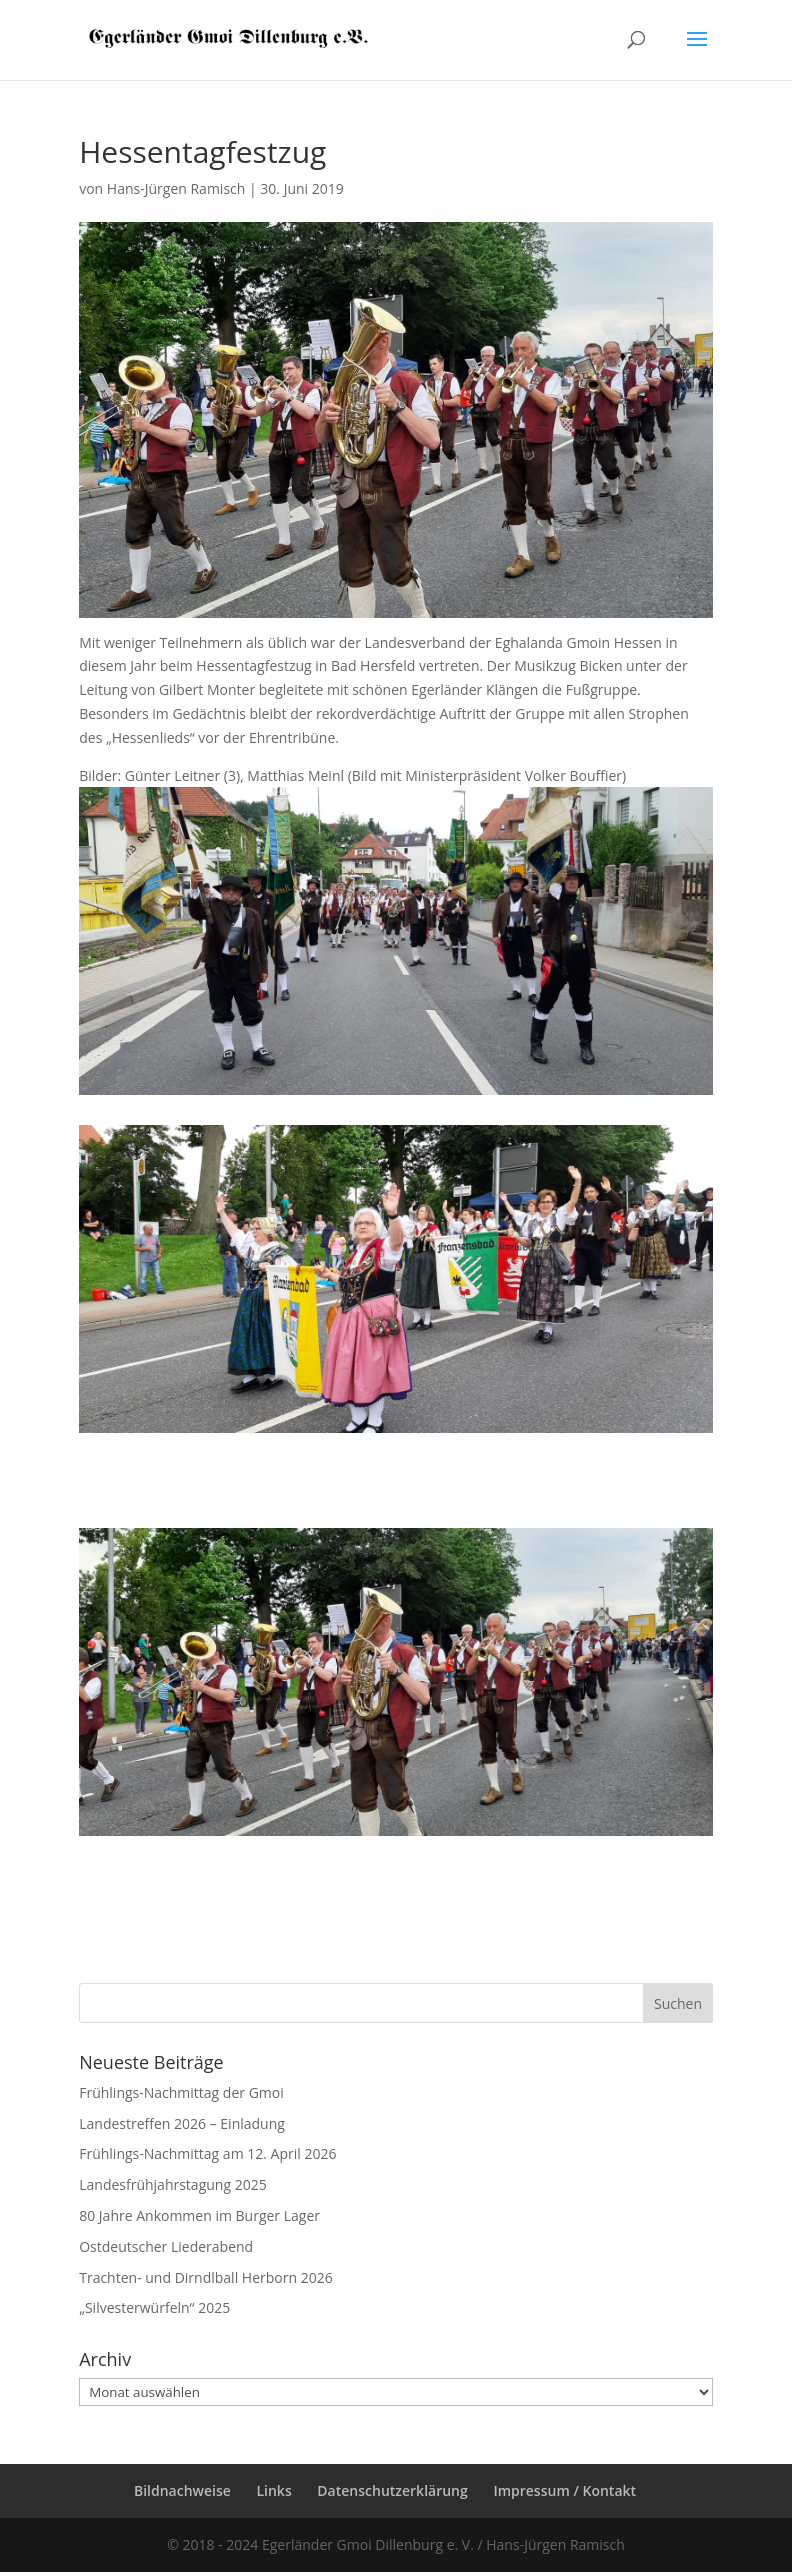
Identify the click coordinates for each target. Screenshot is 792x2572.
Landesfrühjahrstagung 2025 (172, 2184)
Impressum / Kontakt (564, 2490)
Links (273, 2490)
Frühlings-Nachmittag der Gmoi (181, 2092)
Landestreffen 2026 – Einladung (182, 2123)
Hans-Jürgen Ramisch (176, 188)
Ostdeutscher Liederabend (166, 2246)
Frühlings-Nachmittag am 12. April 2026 (207, 2153)
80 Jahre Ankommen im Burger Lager (199, 2215)
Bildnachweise (182, 2490)
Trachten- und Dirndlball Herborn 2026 (205, 2277)
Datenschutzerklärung (392, 2490)
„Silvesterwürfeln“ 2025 (154, 2307)
